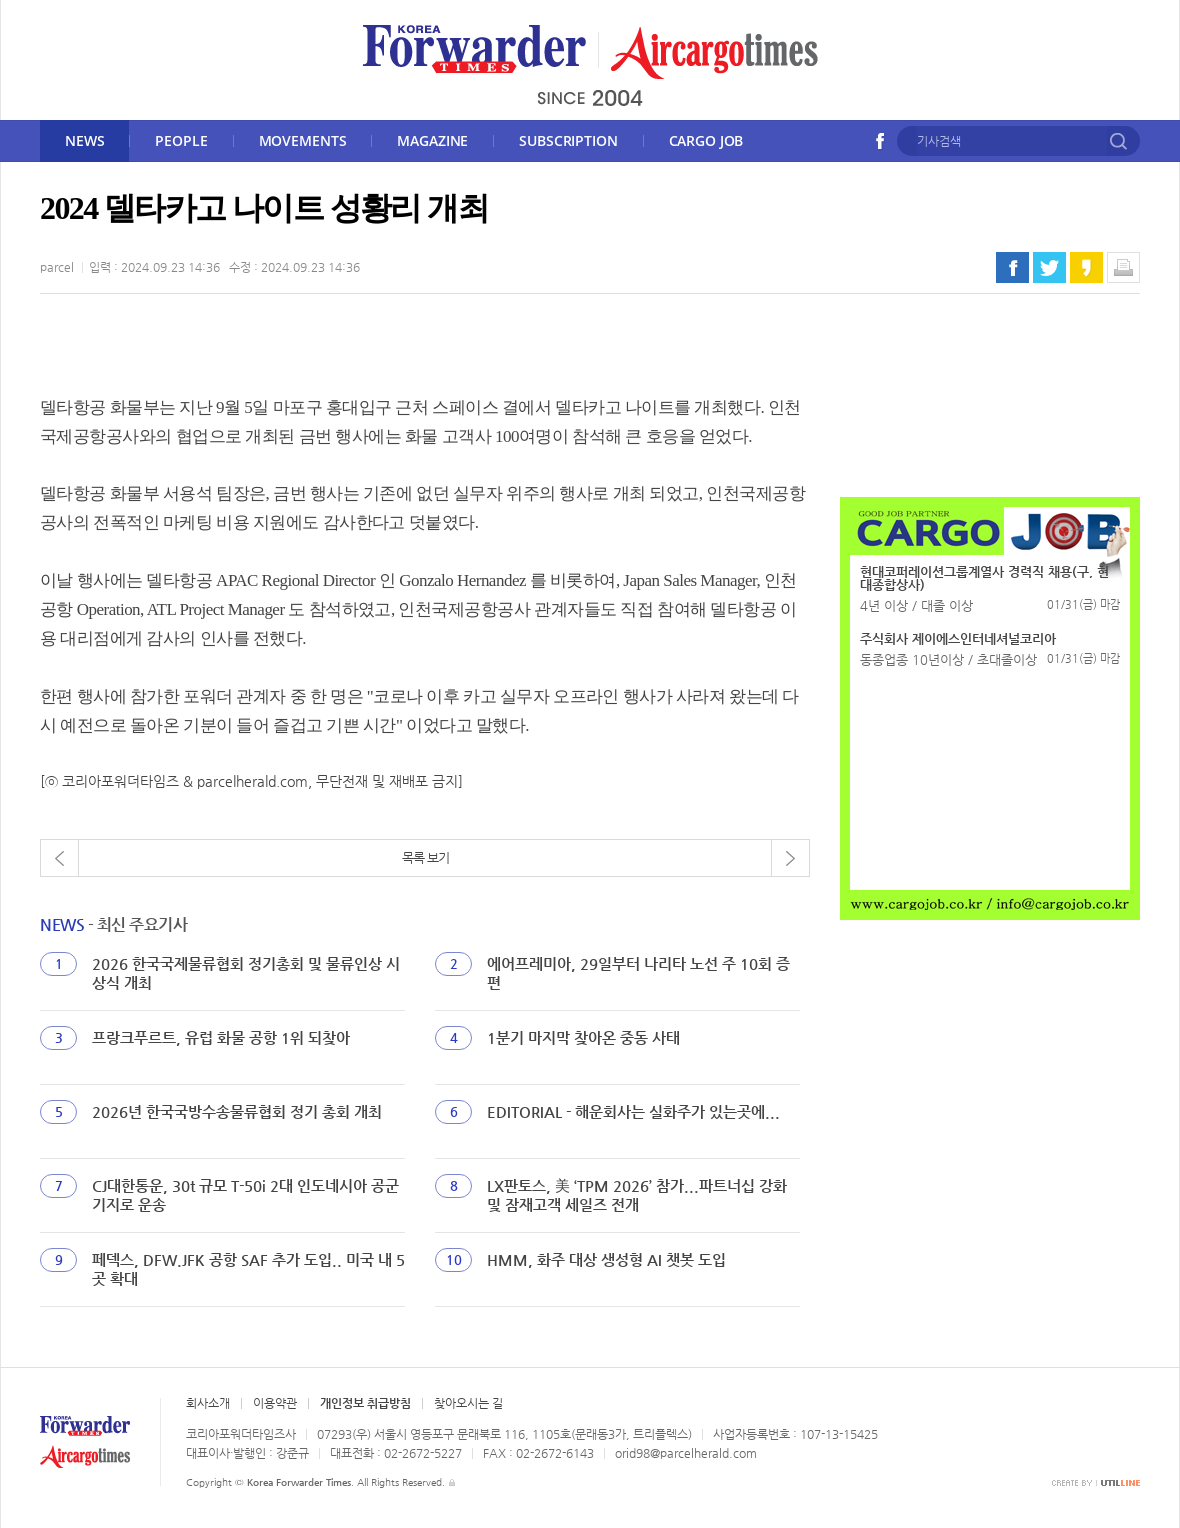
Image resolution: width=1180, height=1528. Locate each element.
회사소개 (208, 1403)
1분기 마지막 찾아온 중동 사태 (583, 1037)
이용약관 (275, 1403)
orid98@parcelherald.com (686, 1453)
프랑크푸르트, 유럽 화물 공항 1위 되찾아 (221, 1037)
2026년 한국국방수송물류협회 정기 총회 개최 (237, 1111)
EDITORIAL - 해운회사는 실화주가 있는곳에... (633, 1111)
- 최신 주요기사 (113, 924)
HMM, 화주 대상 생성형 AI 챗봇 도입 (606, 1259)
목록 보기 (425, 857)
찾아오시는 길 (468, 1403)
